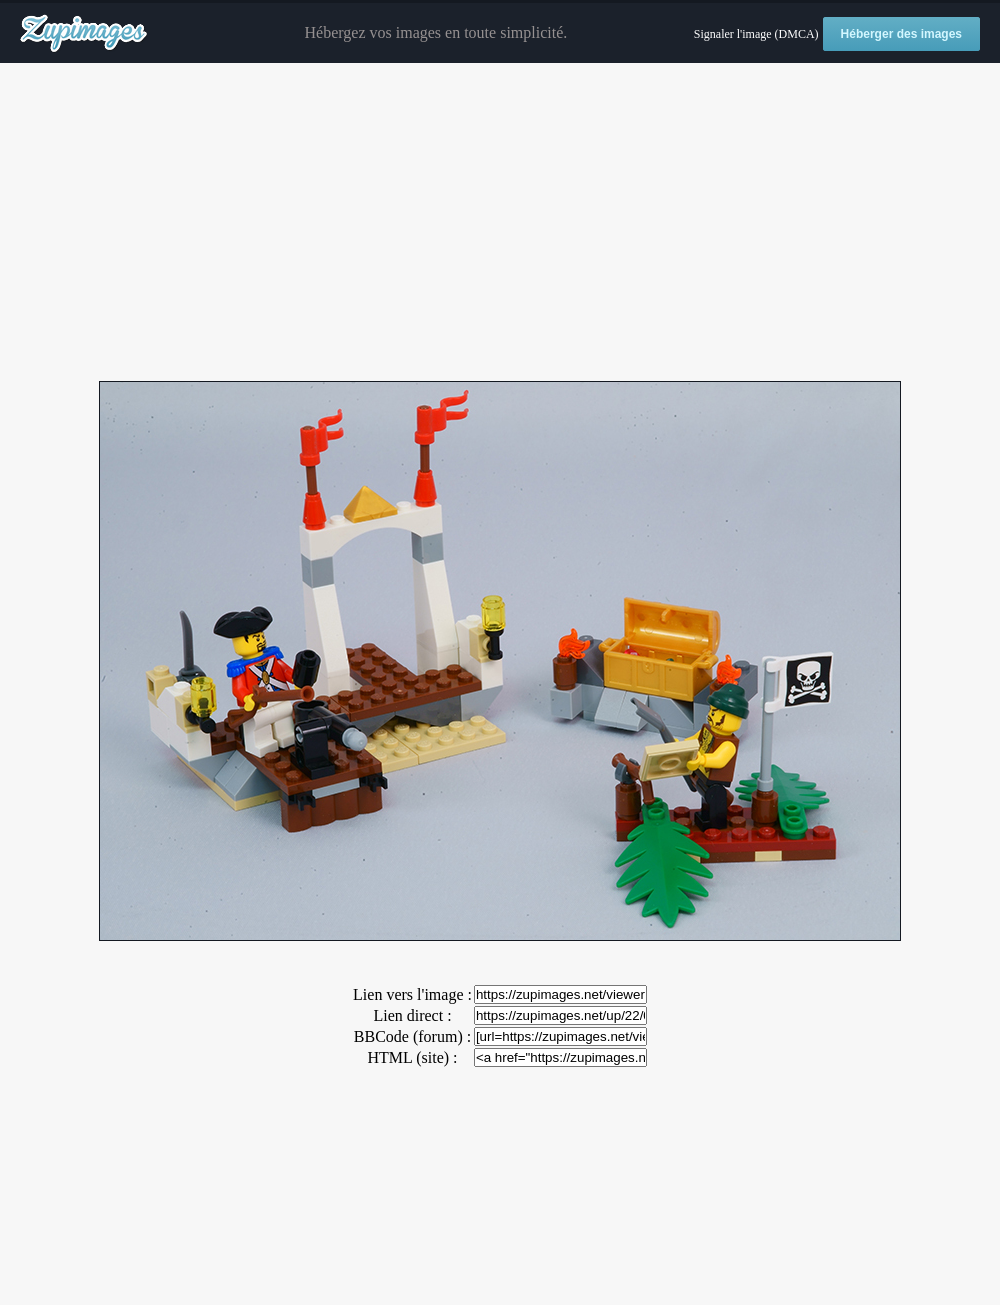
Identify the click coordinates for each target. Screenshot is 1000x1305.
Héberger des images (901, 34)
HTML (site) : (412, 1057)
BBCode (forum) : (412, 1036)
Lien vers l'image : (412, 994)
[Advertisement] (500, 223)
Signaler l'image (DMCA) (756, 34)
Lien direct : (412, 1015)
